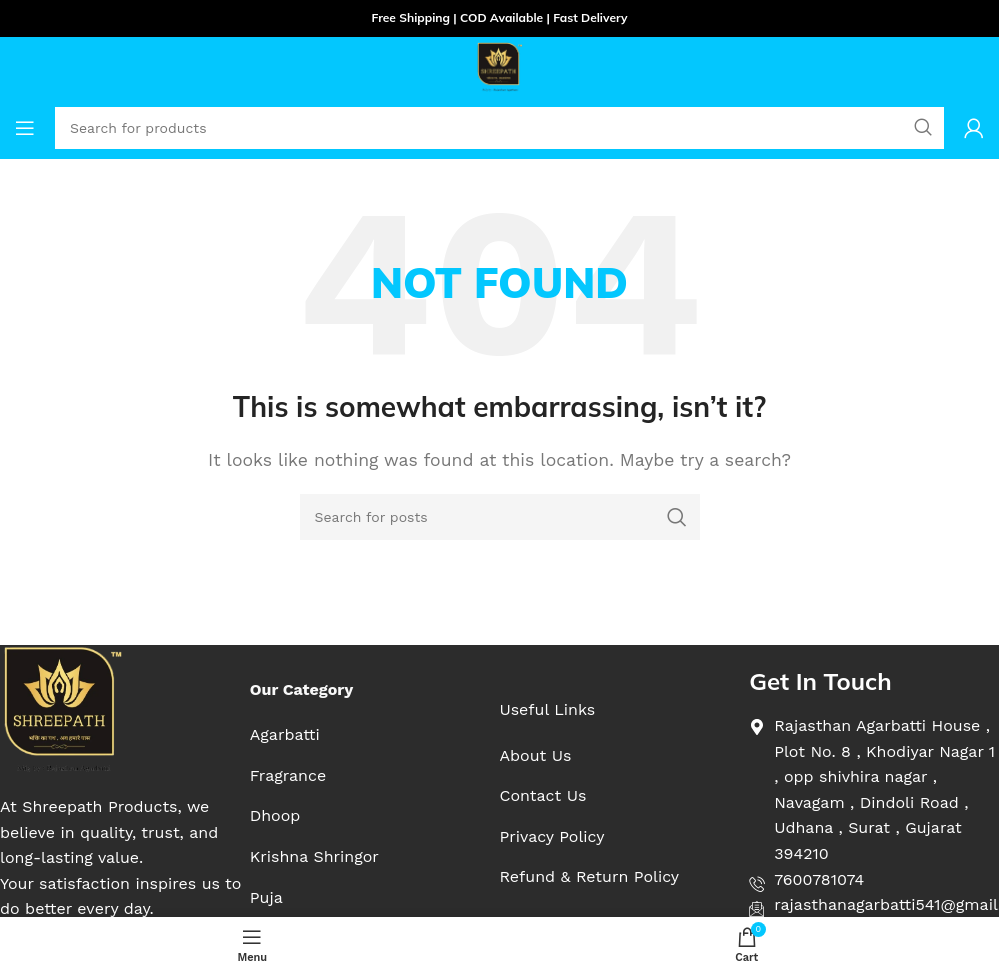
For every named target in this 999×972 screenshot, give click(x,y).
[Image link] (62, 708)
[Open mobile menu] (25, 128)
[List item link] (314, 735)
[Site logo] (500, 65)
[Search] (500, 517)
